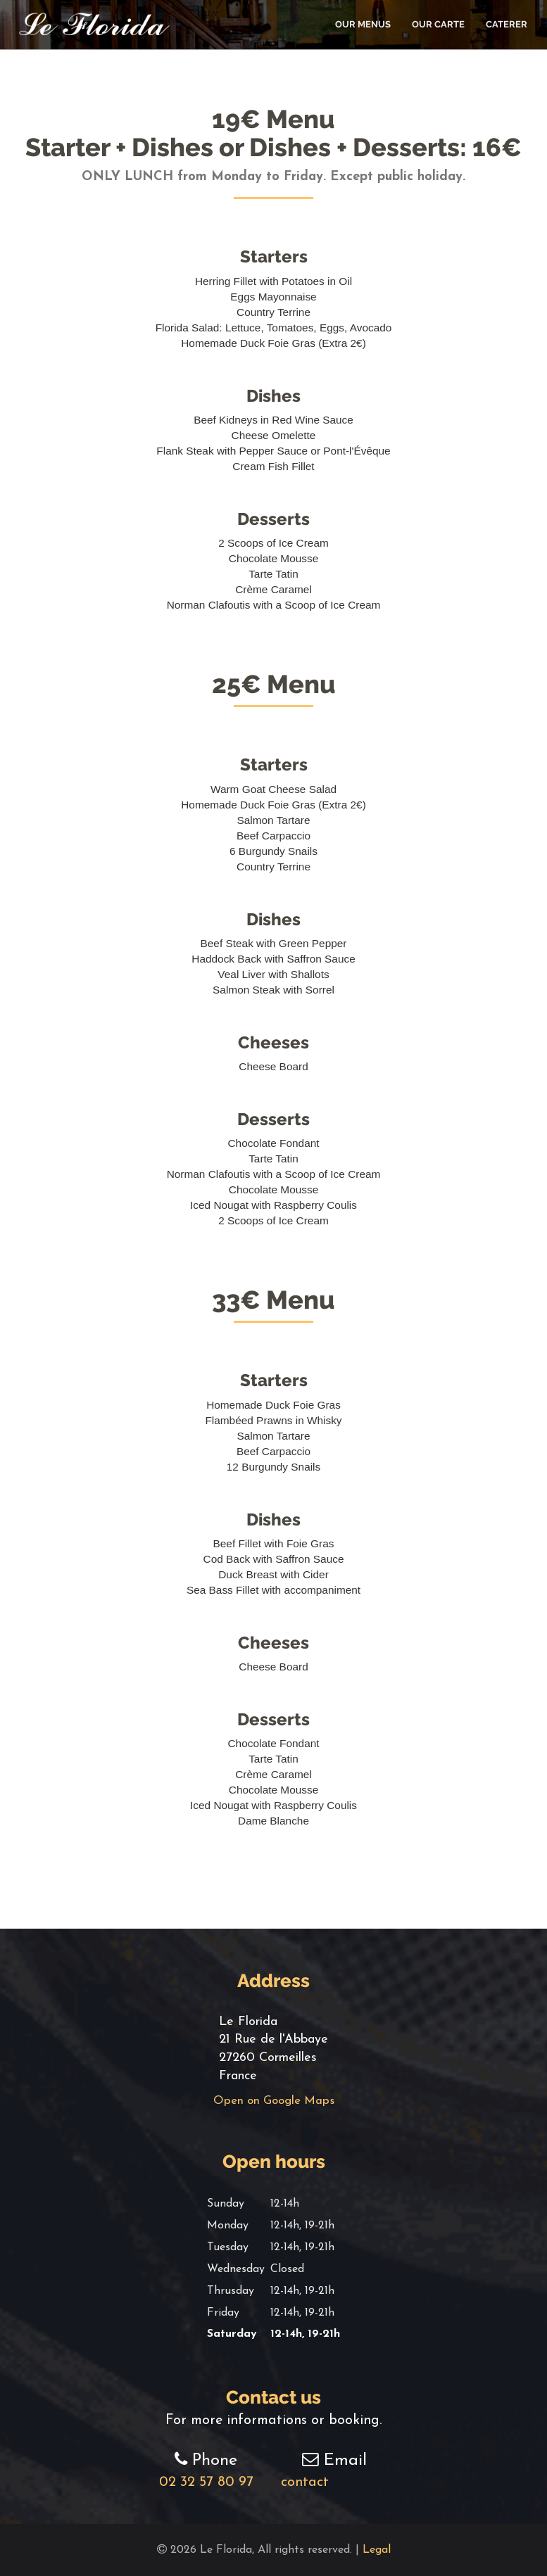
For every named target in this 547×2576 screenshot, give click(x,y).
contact (334, 2482)
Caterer (506, 24)
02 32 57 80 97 (206, 2482)
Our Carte (438, 24)
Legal (377, 2550)
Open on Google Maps (273, 2101)
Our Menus (363, 24)
